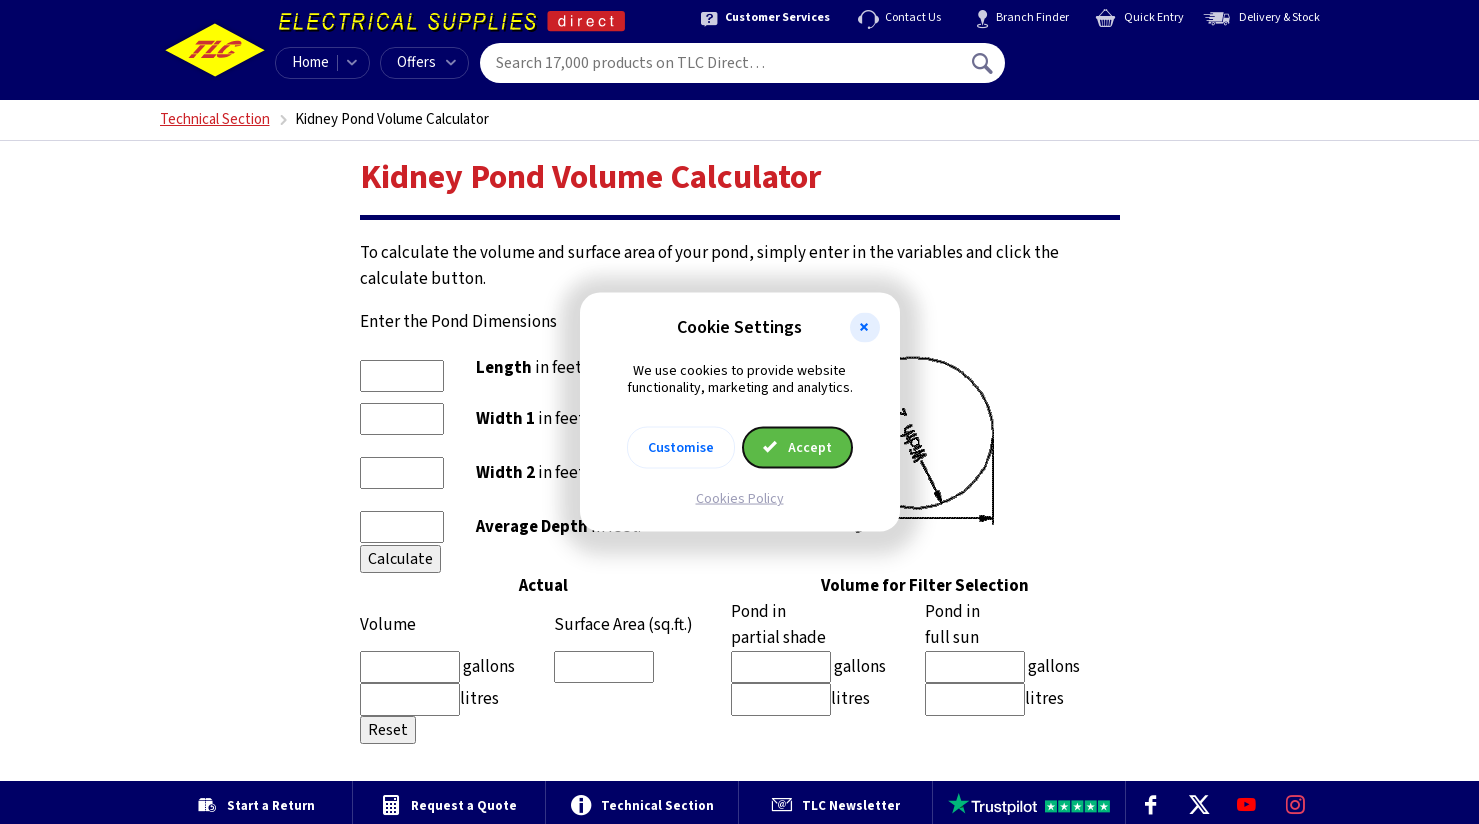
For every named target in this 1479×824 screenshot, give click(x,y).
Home (310, 62)
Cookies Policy (740, 498)
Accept (798, 447)
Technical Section (215, 119)
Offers (426, 62)
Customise (681, 447)
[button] (865, 328)
